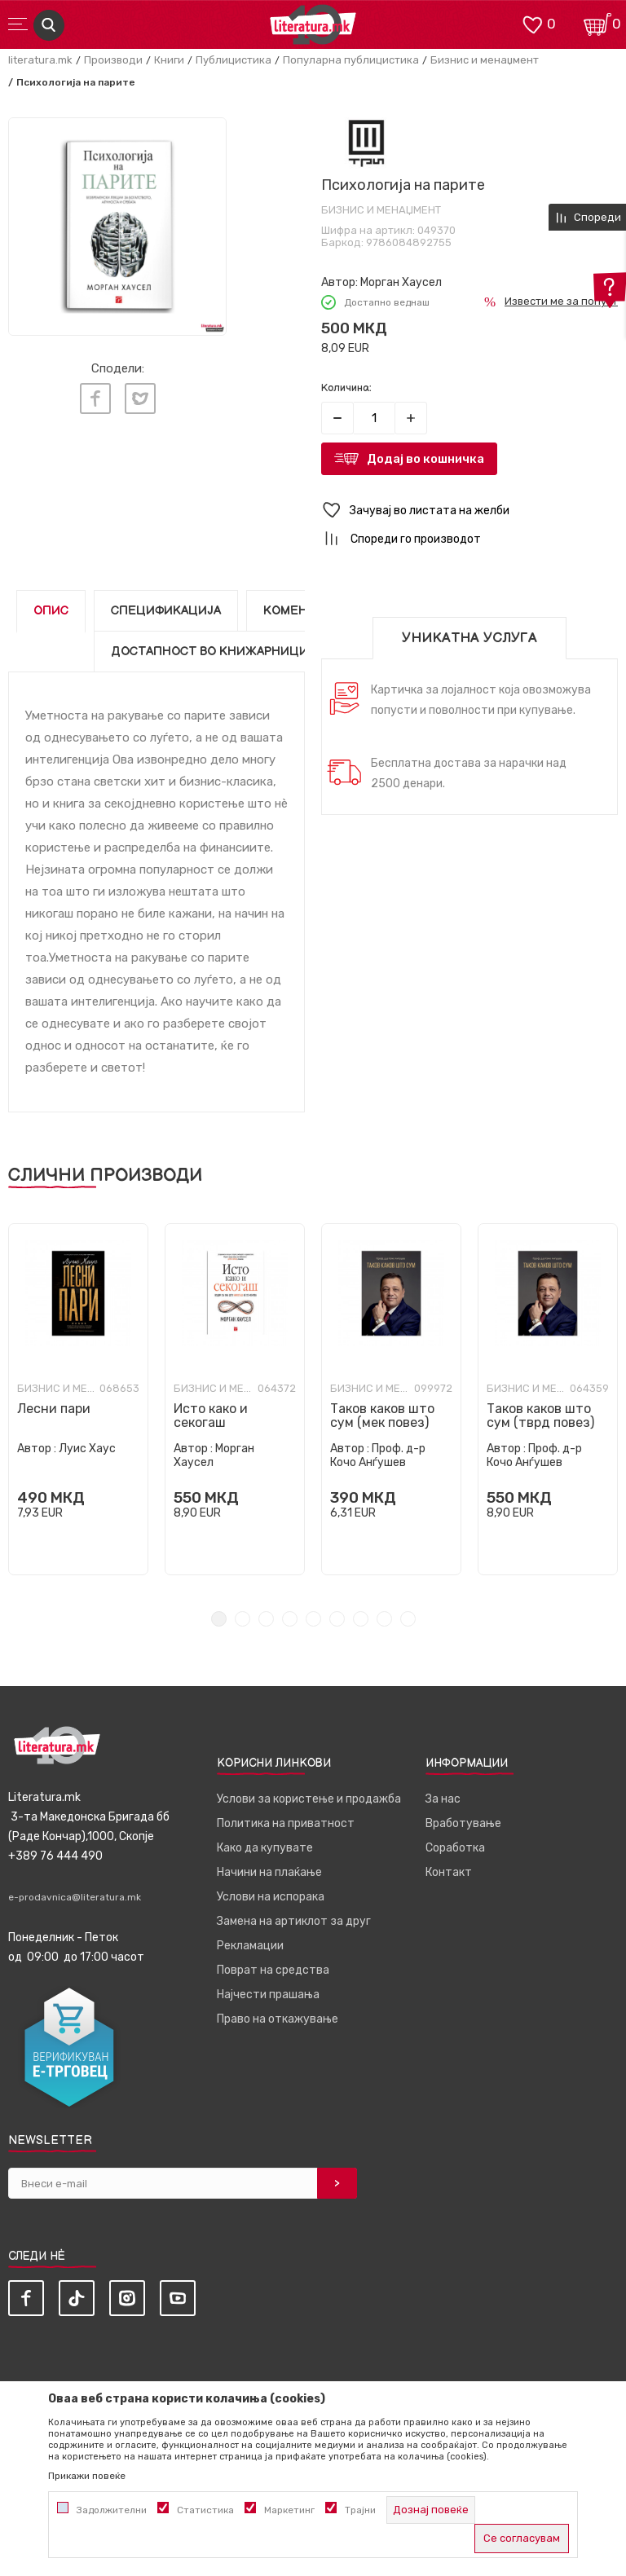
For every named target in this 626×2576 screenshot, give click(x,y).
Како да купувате (265, 1848)
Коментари (301, 611)
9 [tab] (408, 1619)
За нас (443, 1799)
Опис (50, 611)
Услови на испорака (270, 1897)
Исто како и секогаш (211, 1415)
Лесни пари (53, 1409)
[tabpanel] (78, 1399)
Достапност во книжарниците (217, 651)
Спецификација (166, 611)
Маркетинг (289, 2510)
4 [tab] (290, 1619)
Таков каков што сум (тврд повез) (540, 1415)
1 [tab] (219, 1619)
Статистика (205, 2510)
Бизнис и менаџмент (484, 60)
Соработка (455, 1848)
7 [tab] (360, 1619)
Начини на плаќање (269, 1872)
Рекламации (250, 1946)
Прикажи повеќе (87, 2476)
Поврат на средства (273, 1970)
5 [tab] (313, 1619)
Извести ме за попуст (561, 301)
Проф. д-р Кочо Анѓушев (377, 1455)
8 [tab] (384, 1619)
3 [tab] (266, 1619)
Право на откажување (277, 2019)
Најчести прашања (268, 1994)
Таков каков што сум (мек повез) (382, 1415)
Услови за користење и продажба (309, 1799)
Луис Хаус (87, 1448)
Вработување (463, 1823)
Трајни (360, 2510)
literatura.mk (40, 60)
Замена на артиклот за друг (294, 1921)
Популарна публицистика (351, 60)
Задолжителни (112, 2510)
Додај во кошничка (425, 458)
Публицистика (233, 60)
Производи (113, 60)
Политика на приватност (286, 1823)
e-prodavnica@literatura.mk (74, 1897)
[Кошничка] (597, 23)
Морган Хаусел (401, 282)
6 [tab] (337, 1619)
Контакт (448, 1872)
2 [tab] (242, 1619)
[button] (469, 511)
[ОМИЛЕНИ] (532, 23)
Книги (169, 60)
